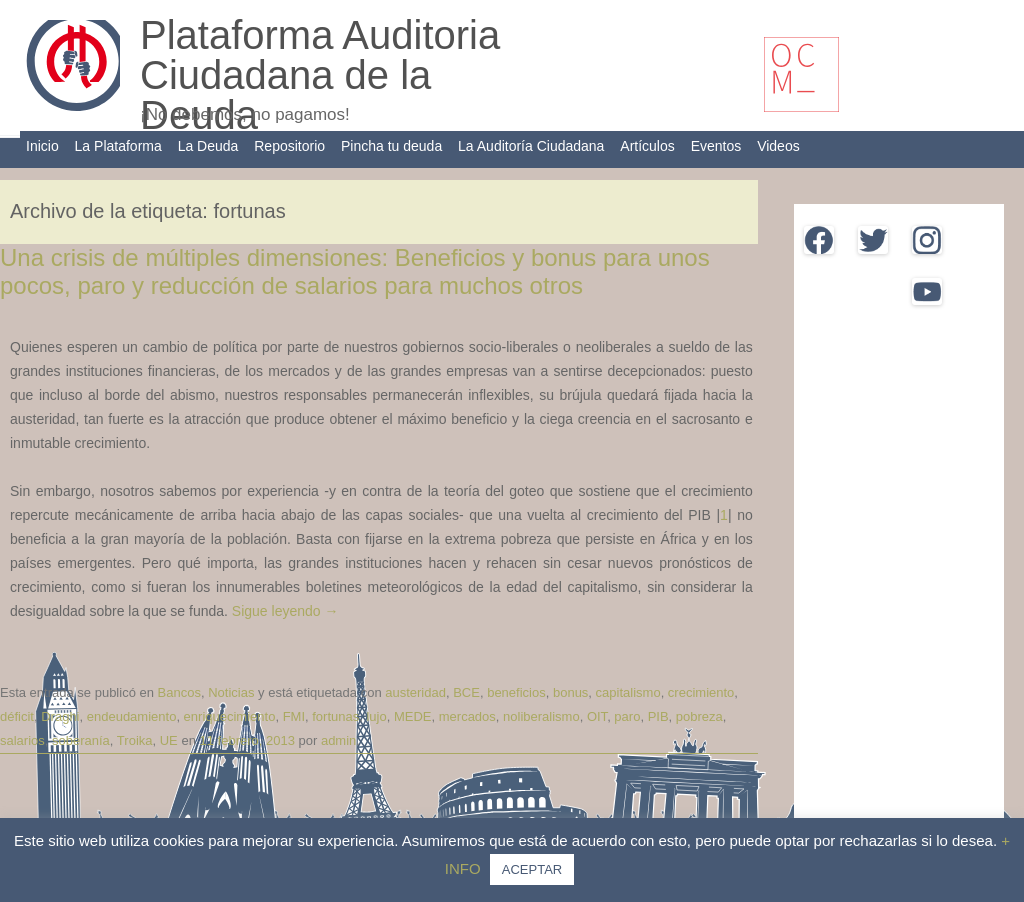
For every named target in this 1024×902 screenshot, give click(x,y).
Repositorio (289, 146)
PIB (658, 716)
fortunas (335, 716)
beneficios (516, 692)
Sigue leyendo (285, 611)
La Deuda (208, 146)
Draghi (60, 716)
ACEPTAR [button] (532, 869)
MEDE (413, 716)
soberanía (81, 740)
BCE (466, 692)
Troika (135, 740)
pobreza (699, 716)
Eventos (716, 146)
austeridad (415, 692)
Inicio (42, 146)
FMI (294, 716)
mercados (467, 716)
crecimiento (701, 692)
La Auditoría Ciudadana (531, 146)
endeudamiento (132, 716)
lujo (376, 716)
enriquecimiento (230, 716)
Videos (778, 146)
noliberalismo (541, 716)
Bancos (179, 692)
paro (627, 716)
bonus (570, 692)
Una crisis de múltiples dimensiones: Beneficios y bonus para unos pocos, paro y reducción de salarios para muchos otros (355, 272)
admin (338, 740)
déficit (17, 716)
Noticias (231, 692)
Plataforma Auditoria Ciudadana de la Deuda (320, 75)
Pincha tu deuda (391, 146)
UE (169, 740)
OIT (597, 716)
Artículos (647, 146)
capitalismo (628, 692)
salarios (22, 740)
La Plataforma (118, 146)
